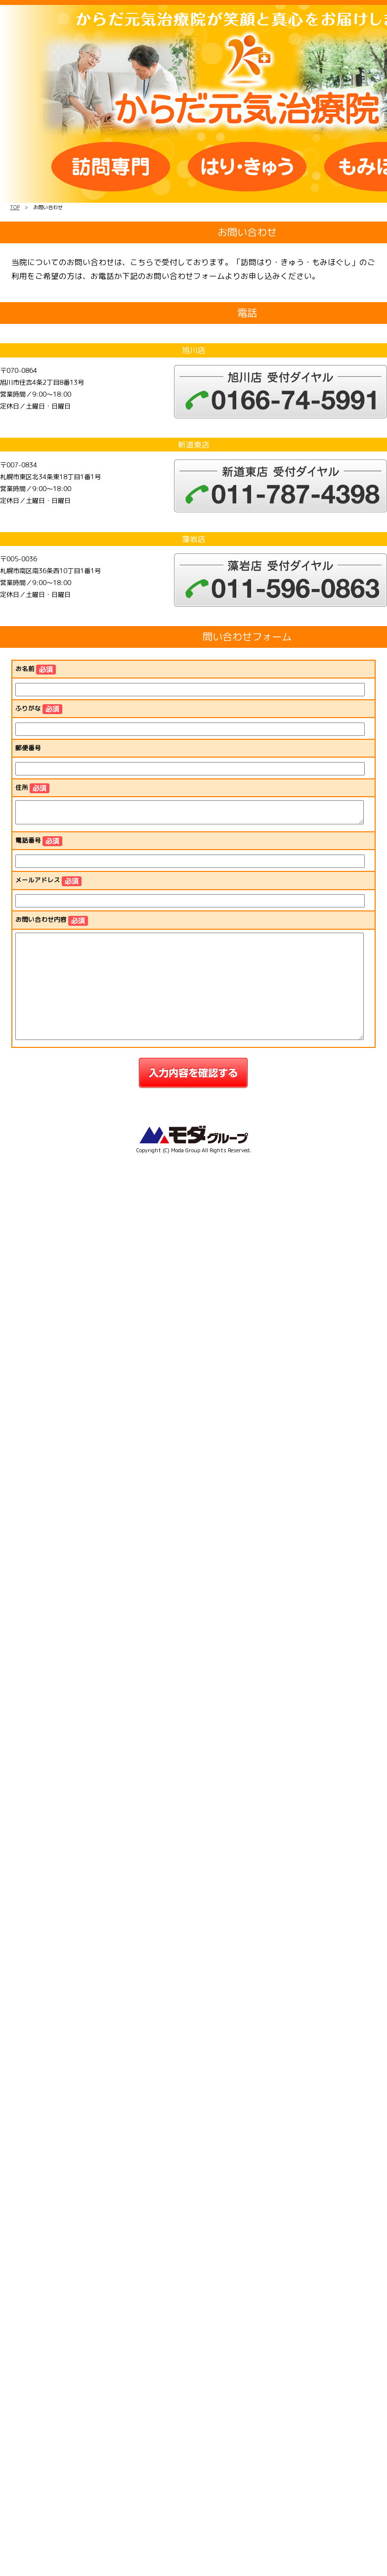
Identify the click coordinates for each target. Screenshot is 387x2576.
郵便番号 (28, 748)
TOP (15, 207)
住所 (32, 787)
